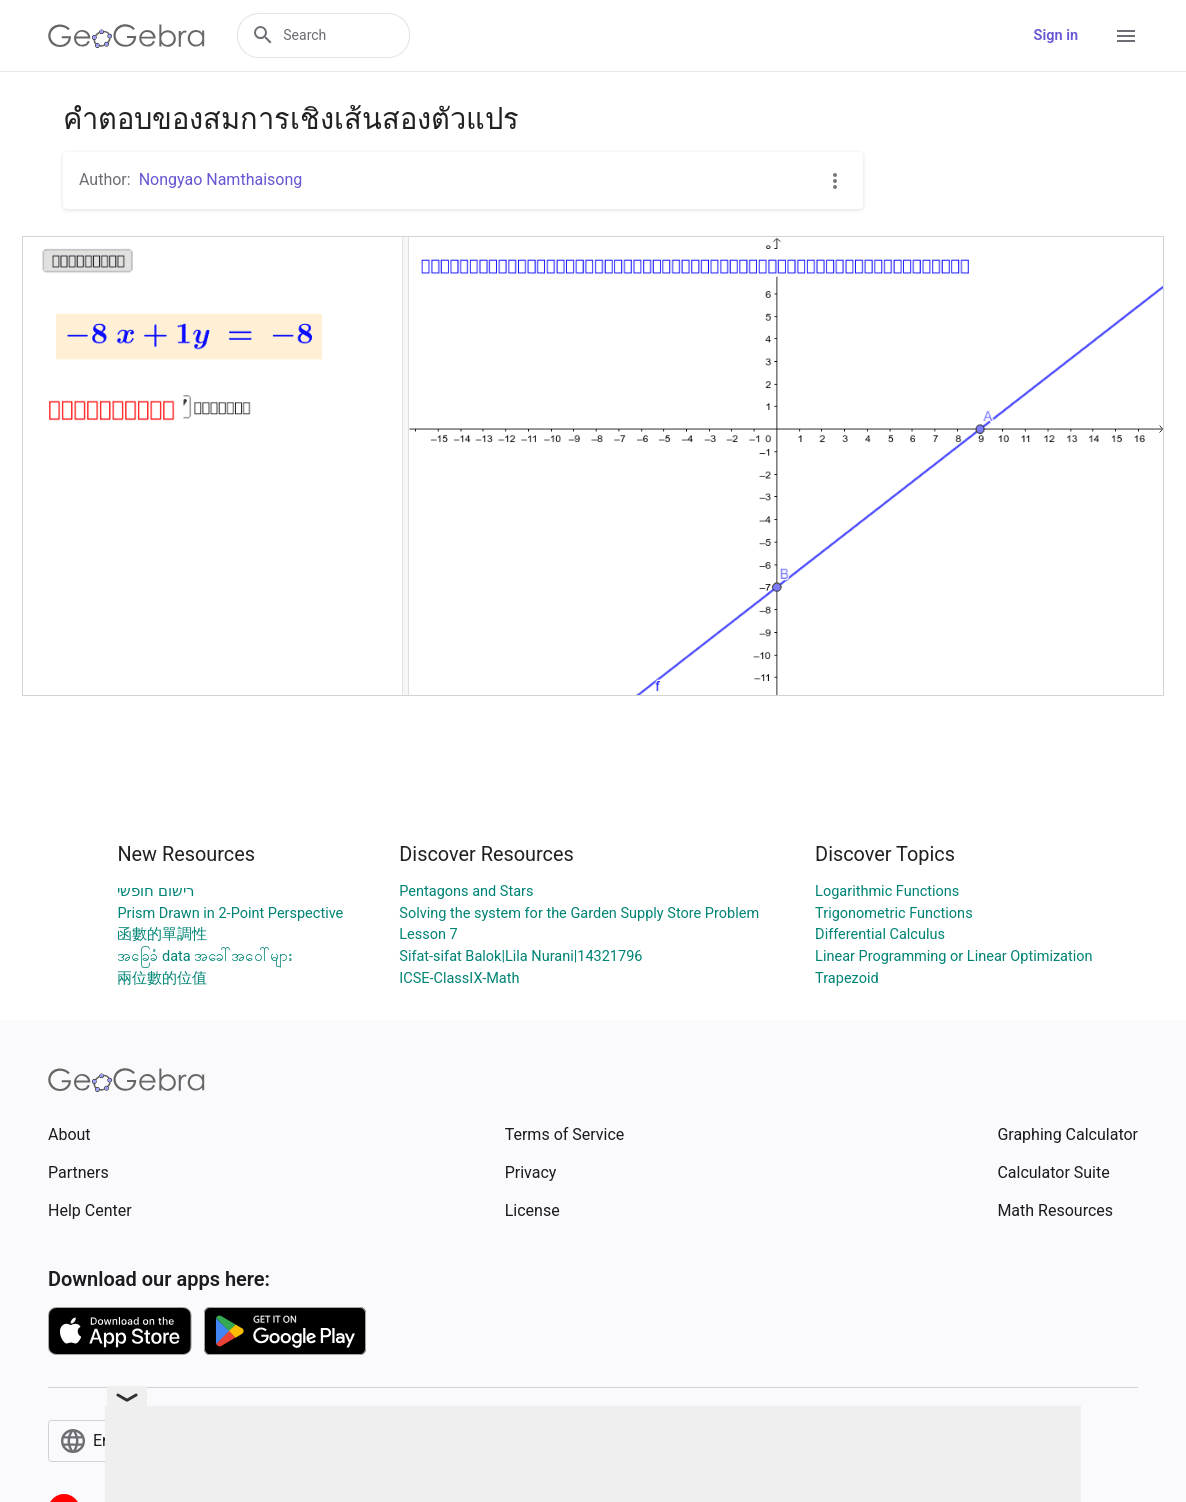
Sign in (1056, 35)
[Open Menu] (1126, 36)
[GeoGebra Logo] (126, 36)
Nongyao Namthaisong (221, 179)
